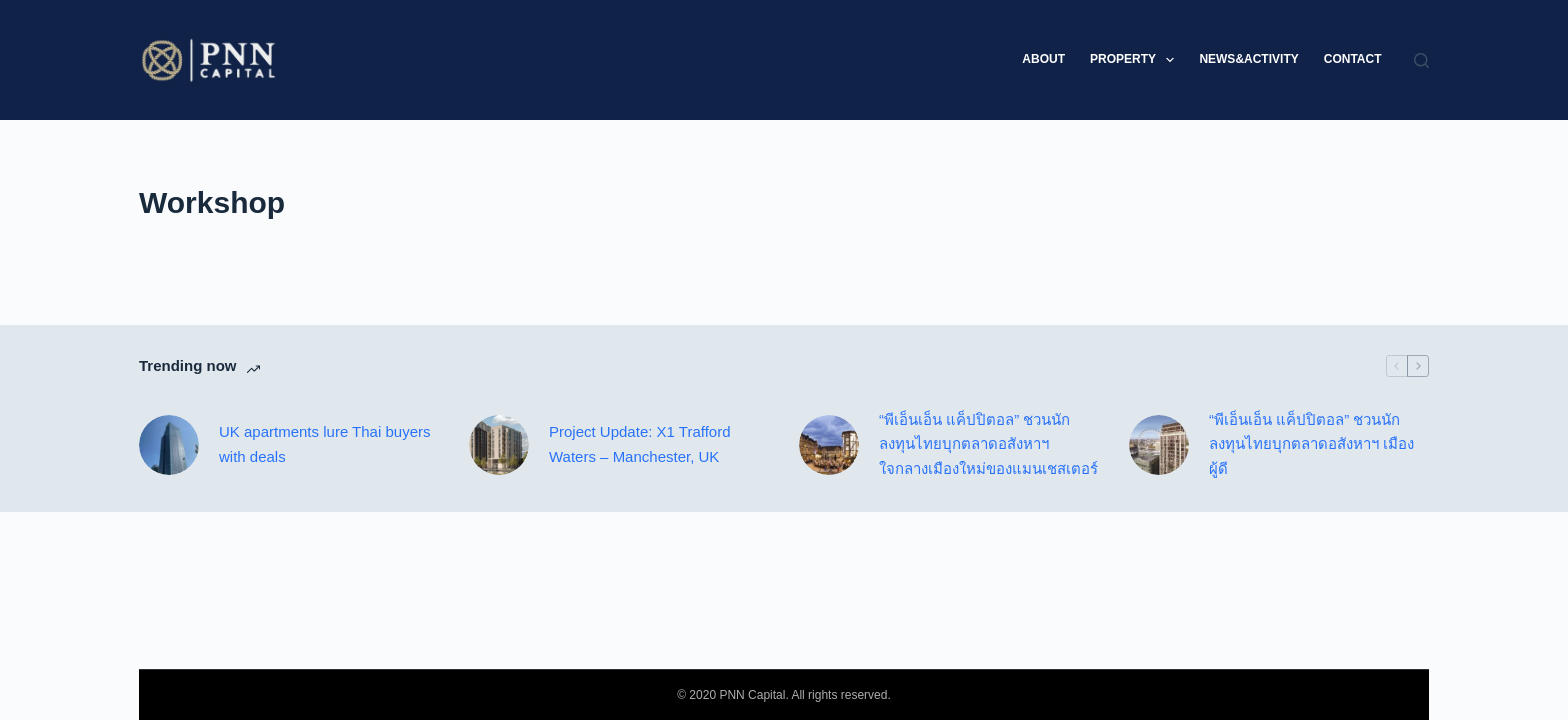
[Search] (1421, 60)
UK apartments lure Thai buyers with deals (325, 444)
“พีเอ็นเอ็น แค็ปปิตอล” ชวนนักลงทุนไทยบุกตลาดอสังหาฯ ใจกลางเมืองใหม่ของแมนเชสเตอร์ (988, 444)
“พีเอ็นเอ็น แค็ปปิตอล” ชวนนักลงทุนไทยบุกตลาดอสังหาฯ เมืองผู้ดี (1311, 444)
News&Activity (1248, 59)
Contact (1353, 59)
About (1043, 59)
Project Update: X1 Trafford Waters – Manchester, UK (640, 444)
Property (1136, 60)
